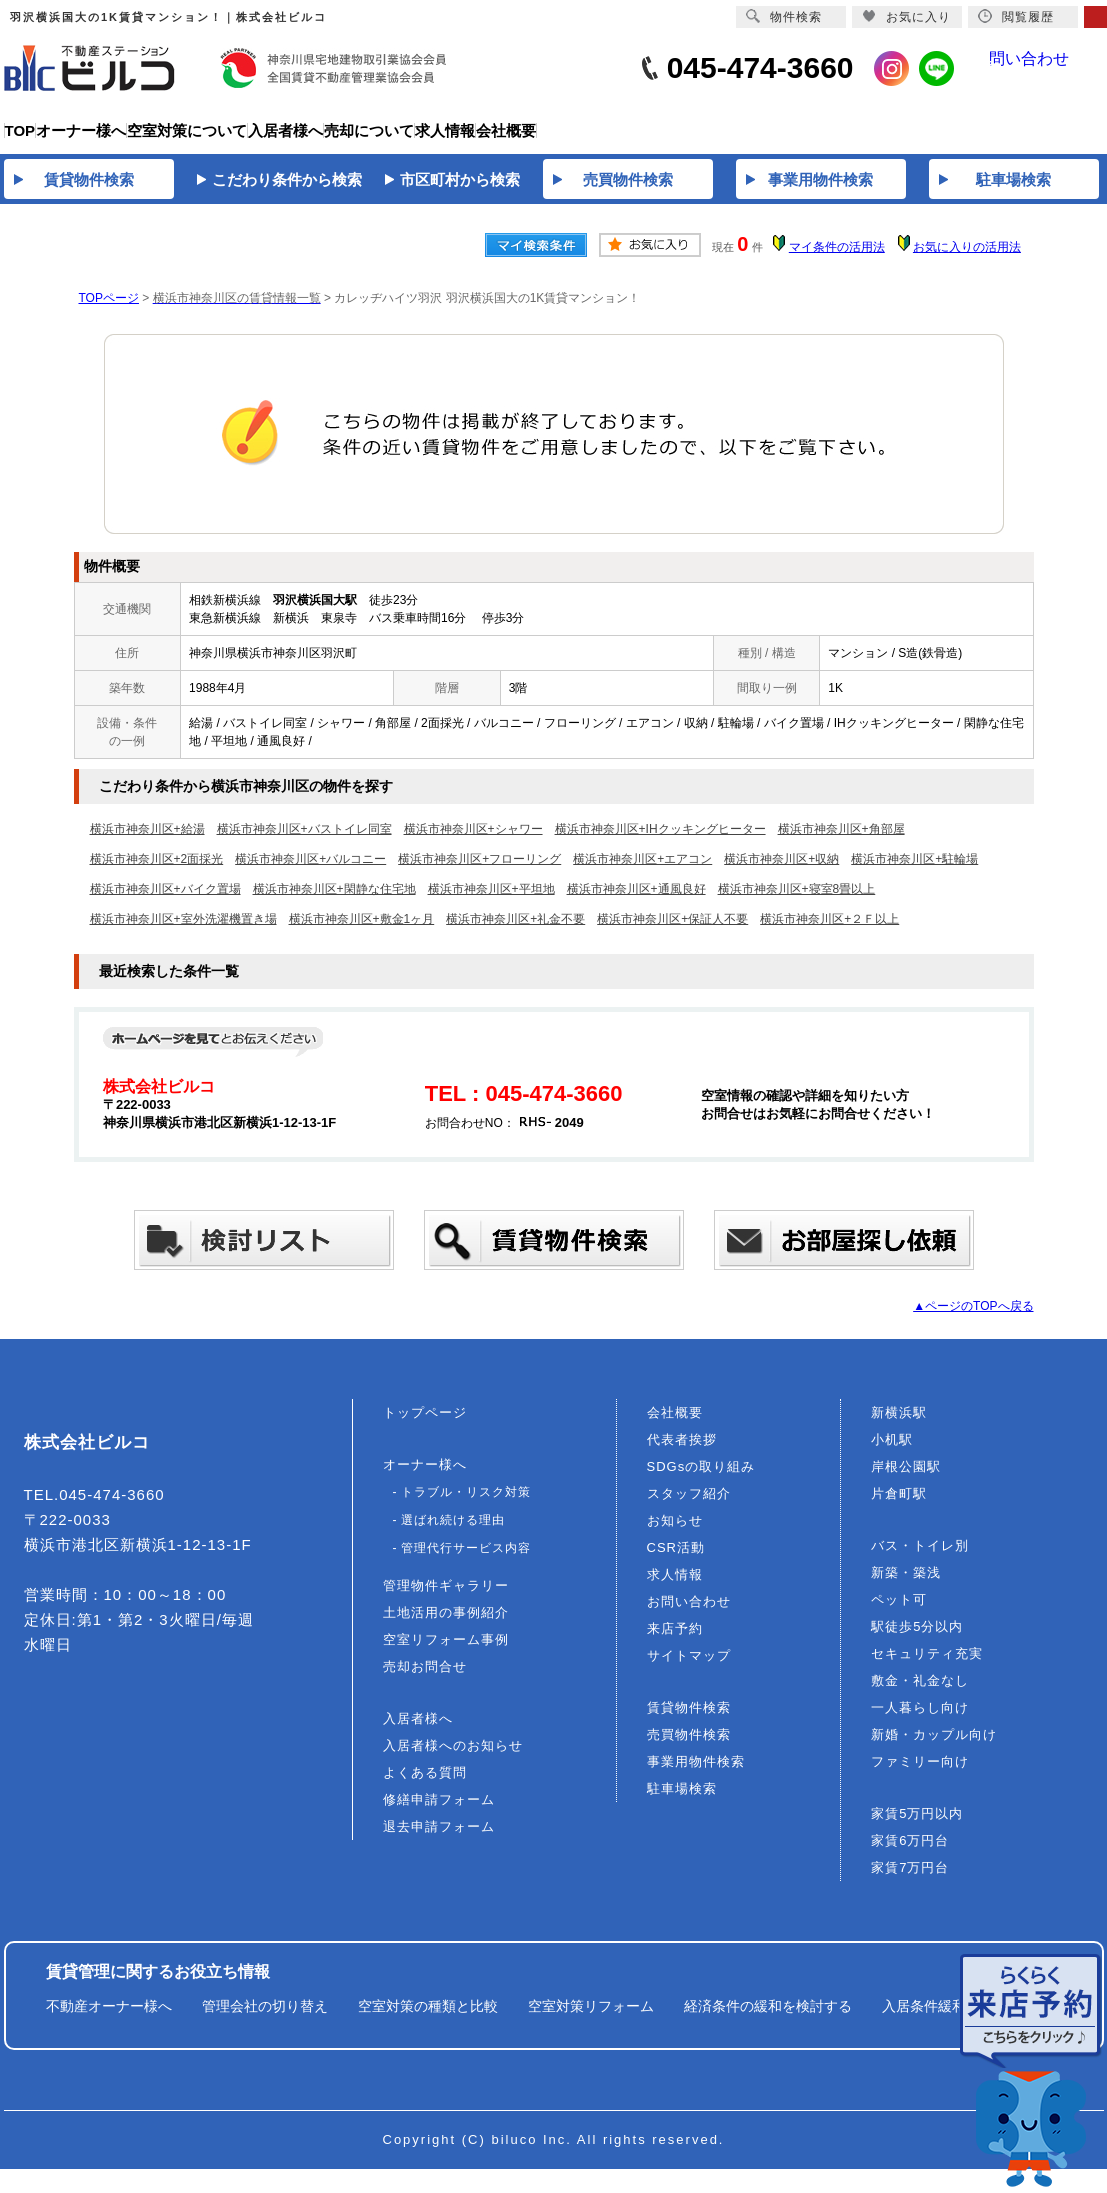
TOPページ (109, 310)
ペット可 (899, 1611)
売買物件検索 (689, 1746)
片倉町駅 (899, 1505)
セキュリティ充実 (927, 1665)
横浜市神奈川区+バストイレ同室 (304, 841)
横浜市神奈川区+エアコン (642, 871)
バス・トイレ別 (920, 1557)
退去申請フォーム (439, 1838)
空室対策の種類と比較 (428, 2018)
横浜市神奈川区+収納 (781, 871)
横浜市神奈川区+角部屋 (841, 841)
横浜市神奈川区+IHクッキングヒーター (660, 841)
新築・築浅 (906, 1584)
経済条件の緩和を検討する (768, 2018)
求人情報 (675, 1586)
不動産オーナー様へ (109, 2018)
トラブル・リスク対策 (466, 1504)
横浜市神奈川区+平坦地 (491, 901)
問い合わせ (1043, 68)
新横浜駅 (899, 1424)
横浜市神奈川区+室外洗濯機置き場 (183, 931)
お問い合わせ (689, 1613)
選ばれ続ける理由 (453, 1532)
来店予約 (675, 1640)
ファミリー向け (920, 1773)
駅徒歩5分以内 (917, 1638)
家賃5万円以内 (917, 1825)
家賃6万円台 (910, 1852)
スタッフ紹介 (689, 1505)
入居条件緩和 (924, 2018)
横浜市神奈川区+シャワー (473, 841)
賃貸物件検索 (689, 1719)
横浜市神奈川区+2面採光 (157, 871)
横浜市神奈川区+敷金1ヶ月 (362, 931)
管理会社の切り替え (265, 2018)
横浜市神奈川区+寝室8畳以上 (797, 901)
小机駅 (892, 1451)
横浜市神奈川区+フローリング (479, 871)
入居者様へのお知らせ (453, 1757)
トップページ (425, 1424)
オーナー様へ (425, 1476)
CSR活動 (676, 1559)
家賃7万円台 (910, 1879)
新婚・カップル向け (934, 1746)
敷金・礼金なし (920, 1692)
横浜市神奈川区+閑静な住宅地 (334, 901)
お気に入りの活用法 (967, 259)
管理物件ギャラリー (446, 1597)
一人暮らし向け (920, 1719)
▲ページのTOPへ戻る (973, 1318)
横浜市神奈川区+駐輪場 (914, 871)
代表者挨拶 (682, 1451)
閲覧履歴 (1016, 16)
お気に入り (906, 16)
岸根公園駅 (906, 1478)
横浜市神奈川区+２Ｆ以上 (829, 931)
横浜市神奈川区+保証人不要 (672, 931)
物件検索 (784, 16)
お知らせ (675, 1532)
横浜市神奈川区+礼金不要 (515, 931)
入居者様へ (418, 1730)
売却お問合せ (425, 1678)
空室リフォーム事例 (446, 1651)
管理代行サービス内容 (466, 1560)
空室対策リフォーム (591, 2018)
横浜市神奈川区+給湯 (147, 841)
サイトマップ (689, 1667)
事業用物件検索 (696, 1773)
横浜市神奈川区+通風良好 (636, 901)
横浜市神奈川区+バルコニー (310, 871)
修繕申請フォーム (439, 1811)
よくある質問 (425, 1784)
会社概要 (675, 1424)
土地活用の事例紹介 (446, 1624)
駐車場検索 (682, 1800)
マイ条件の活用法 (837, 259)
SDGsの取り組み (701, 1478)
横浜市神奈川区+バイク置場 (165, 901)
